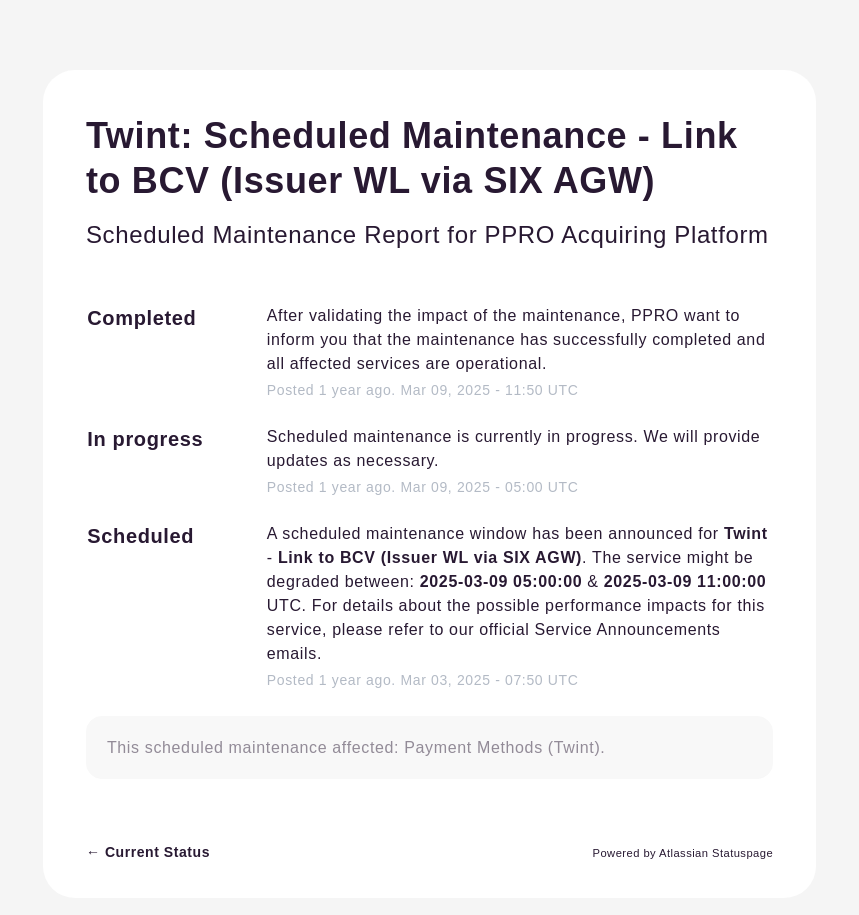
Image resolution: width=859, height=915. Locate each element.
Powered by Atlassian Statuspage (683, 853)
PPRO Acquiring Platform (627, 234)
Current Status (148, 852)
